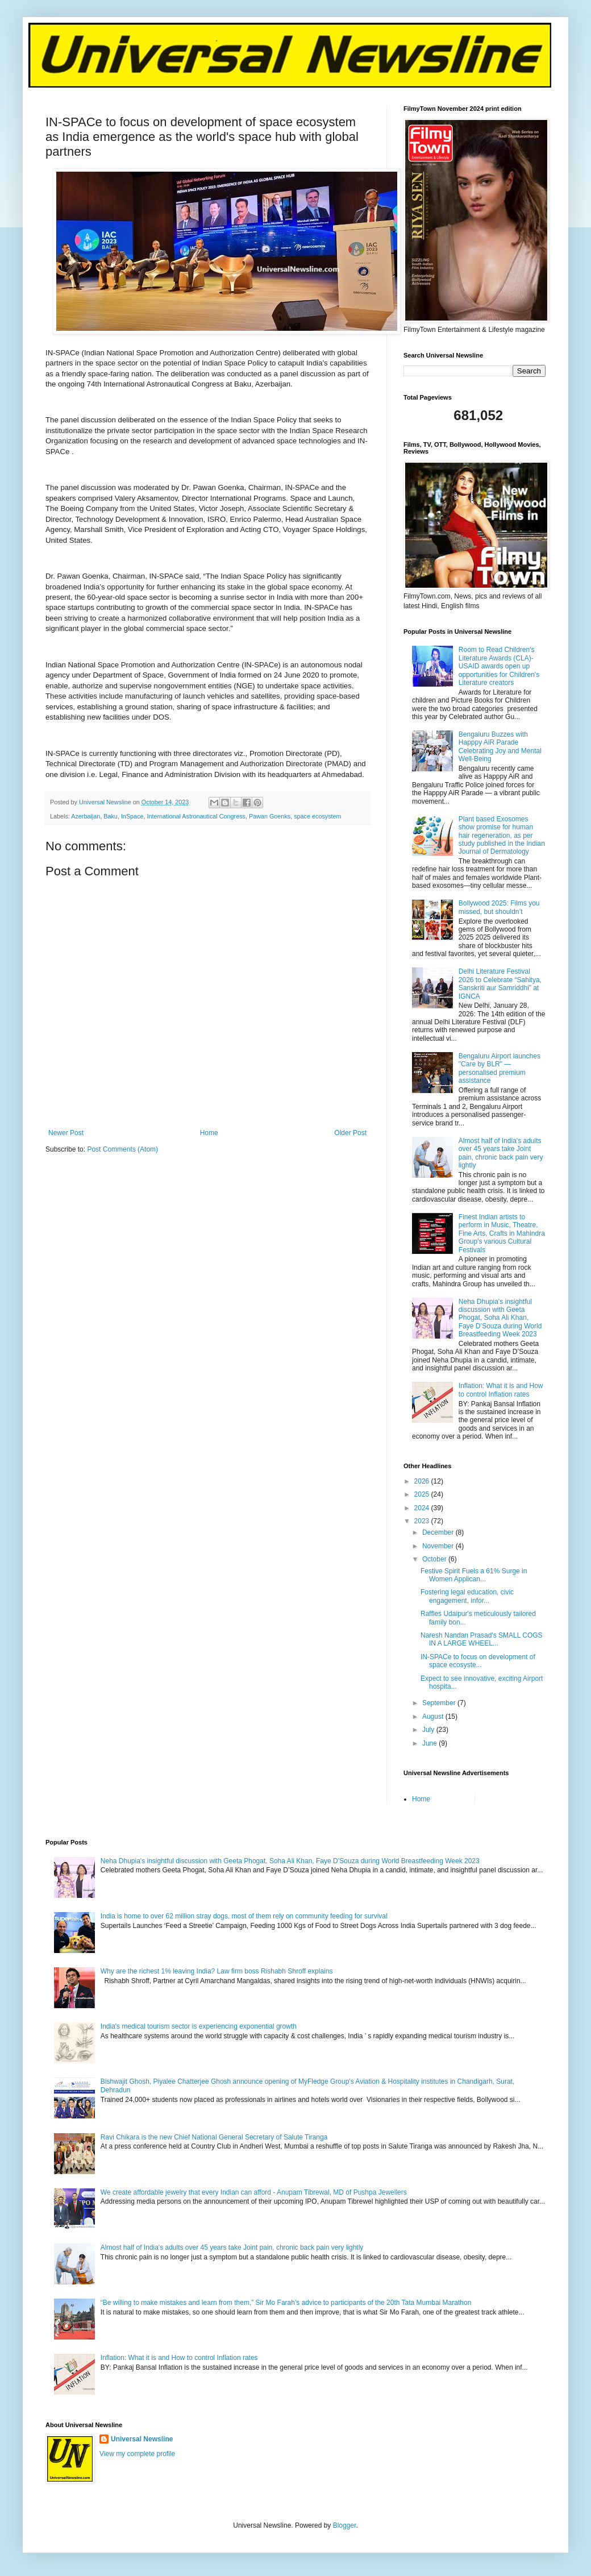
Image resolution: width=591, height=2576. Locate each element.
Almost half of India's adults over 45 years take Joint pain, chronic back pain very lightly (501, 1153)
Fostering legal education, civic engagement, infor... (467, 1596)
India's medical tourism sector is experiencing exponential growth (199, 2026)
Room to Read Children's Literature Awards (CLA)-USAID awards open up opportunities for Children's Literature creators (499, 666)
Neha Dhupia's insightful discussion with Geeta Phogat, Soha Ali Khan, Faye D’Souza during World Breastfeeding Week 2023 (500, 1318)
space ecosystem (317, 816)
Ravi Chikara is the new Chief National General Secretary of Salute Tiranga (214, 2137)
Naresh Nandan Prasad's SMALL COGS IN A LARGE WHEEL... (482, 1639)
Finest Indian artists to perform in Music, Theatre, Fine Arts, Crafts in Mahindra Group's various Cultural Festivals (502, 1233)
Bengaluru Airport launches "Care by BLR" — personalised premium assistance (499, 1068)
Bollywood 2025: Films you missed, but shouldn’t (499, 907)
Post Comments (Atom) (122, 1149)
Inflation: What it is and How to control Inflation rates (501, 1390)
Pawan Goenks (269, 816)
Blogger (344, 2525)
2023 (422, 1521)
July (429, 1730)
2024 (422, 1508)
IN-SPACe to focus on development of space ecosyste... (478, 1661)
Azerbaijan (85, 816)
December (439, 1532)
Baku (110, 816)
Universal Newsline (142, 2439)
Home (209, 1133)
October (435, 1559)
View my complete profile (137, 2454)
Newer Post (66, 1133)
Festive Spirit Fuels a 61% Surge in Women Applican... (474, 1575)
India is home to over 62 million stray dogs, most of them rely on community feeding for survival (244, 1916)
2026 (422, 1481)
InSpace (132, 816)
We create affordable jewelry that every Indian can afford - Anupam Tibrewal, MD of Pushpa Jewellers (254, 2192)
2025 (422, 1494)
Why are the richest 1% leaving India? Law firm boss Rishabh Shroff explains (217, 1971)
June (430, 1743)
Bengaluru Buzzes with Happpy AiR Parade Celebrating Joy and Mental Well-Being (500, 746)
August (434, 1717)
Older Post (350, 1133)
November (439, 1546)
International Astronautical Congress (196, 816)
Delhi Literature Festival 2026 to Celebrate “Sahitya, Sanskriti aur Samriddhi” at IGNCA (500, 983)
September (439, 1703)
